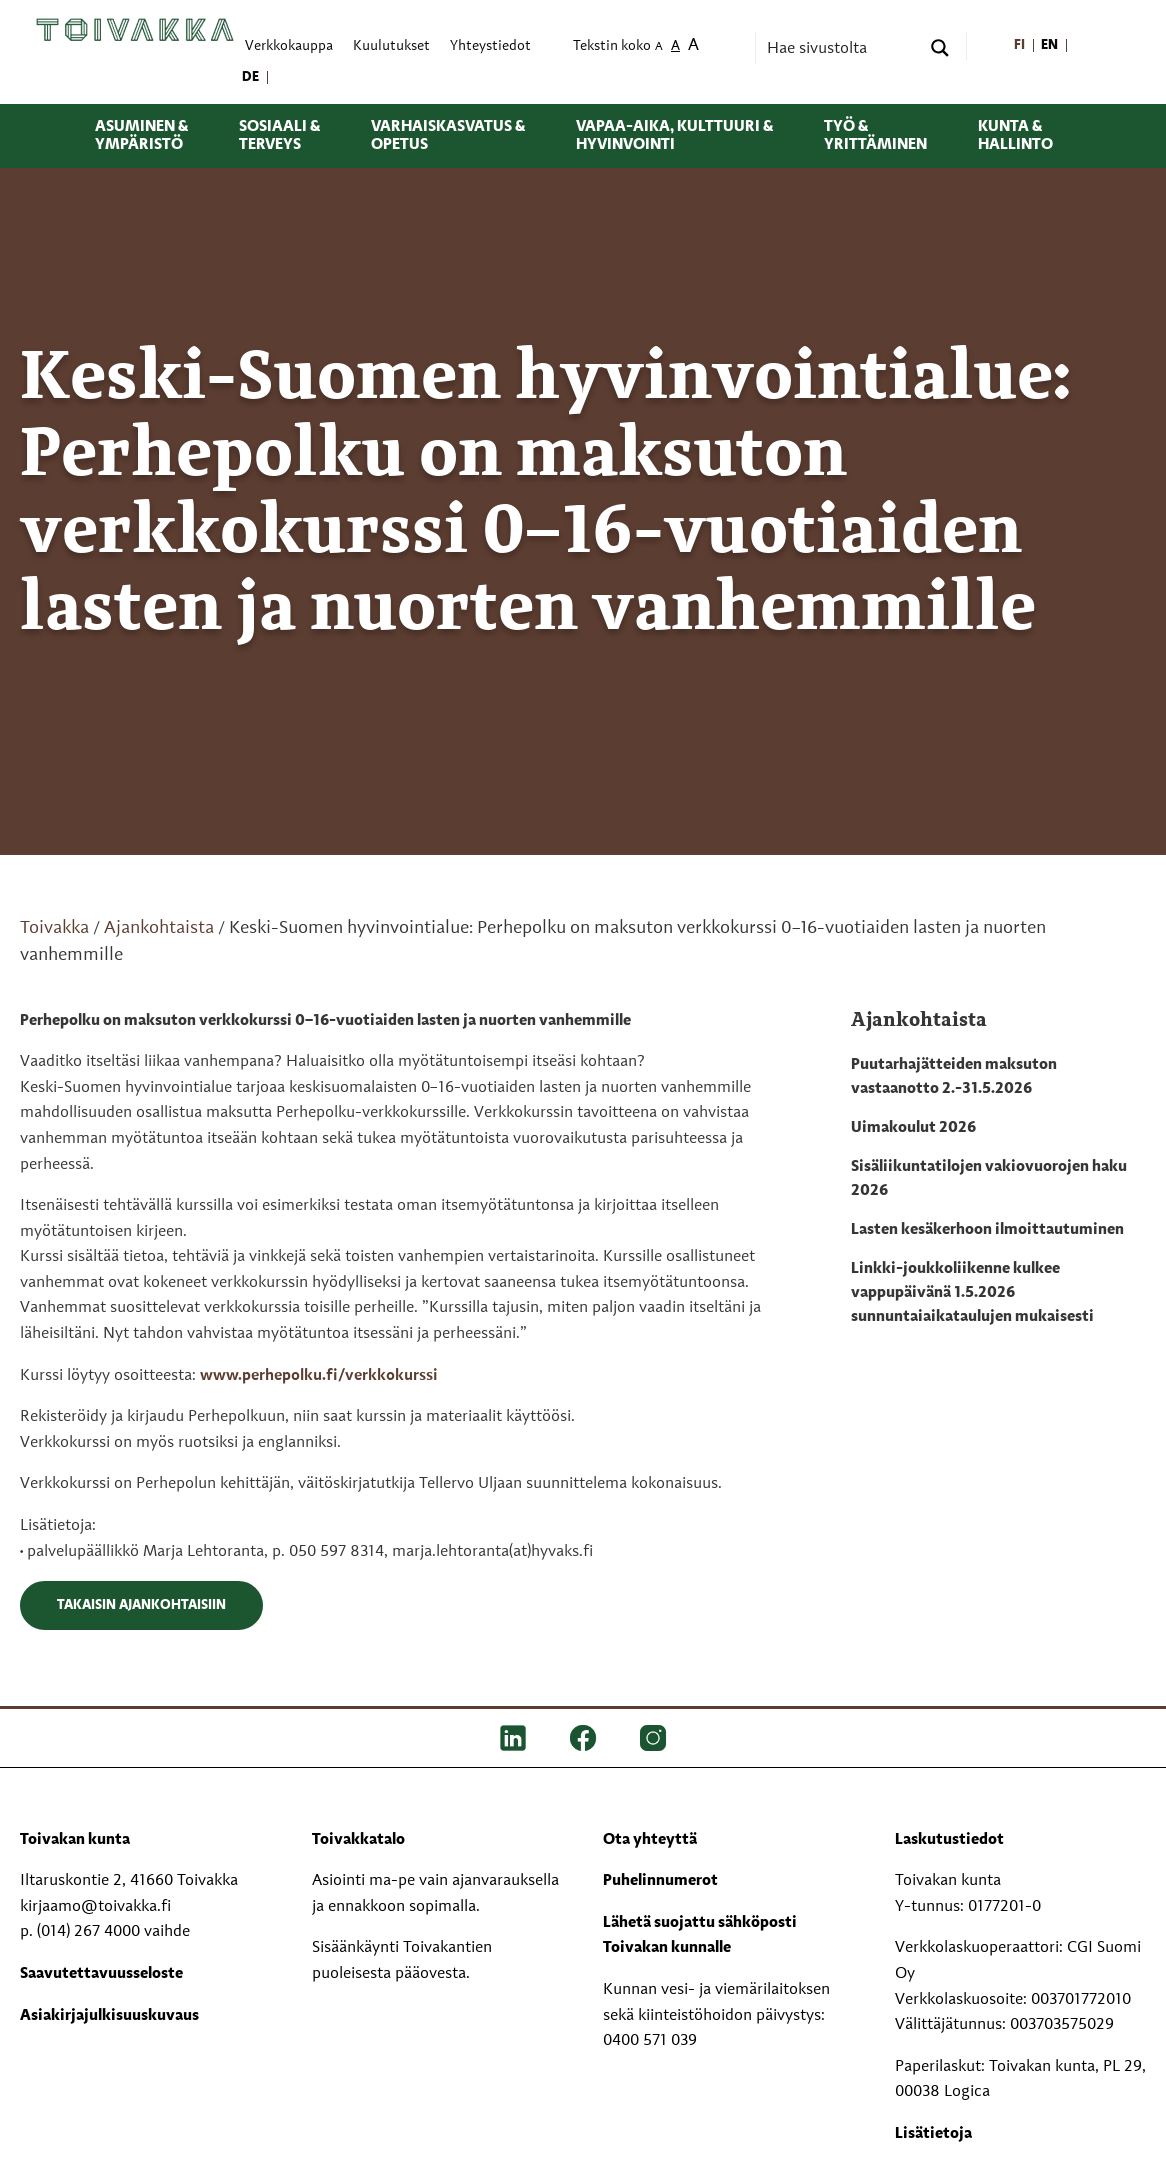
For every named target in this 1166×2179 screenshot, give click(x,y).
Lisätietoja (933, 2134)
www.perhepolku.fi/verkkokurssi (319, 1376)
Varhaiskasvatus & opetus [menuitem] (448, 136)
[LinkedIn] (513, 1738)
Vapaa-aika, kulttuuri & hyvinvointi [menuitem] (674, 136)
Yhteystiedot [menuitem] (490, 46)
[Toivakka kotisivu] (135, 30)
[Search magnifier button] (940, 48)
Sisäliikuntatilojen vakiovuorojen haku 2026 (989, 1179)
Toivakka (54, 928)
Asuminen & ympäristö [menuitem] (141, 136)
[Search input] (841, 48)
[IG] (653, 1738)
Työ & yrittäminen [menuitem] (875, 136)
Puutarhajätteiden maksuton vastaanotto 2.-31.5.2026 (954, 1077)
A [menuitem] (659, 47)
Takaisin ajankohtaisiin (141, 1605)
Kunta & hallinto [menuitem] (1015, 136)
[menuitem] (1020, 46)
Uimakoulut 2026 (913, 1128)
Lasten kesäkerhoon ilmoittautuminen (987, 1230)
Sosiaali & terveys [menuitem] (279, 136)
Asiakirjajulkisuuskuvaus (109, 2016)
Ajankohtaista (159, 928)
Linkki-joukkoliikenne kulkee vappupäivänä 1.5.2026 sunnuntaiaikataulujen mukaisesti (972, 1293)
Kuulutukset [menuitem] (391, 46)
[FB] (583, 1738)
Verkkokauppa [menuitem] (289, 46)
